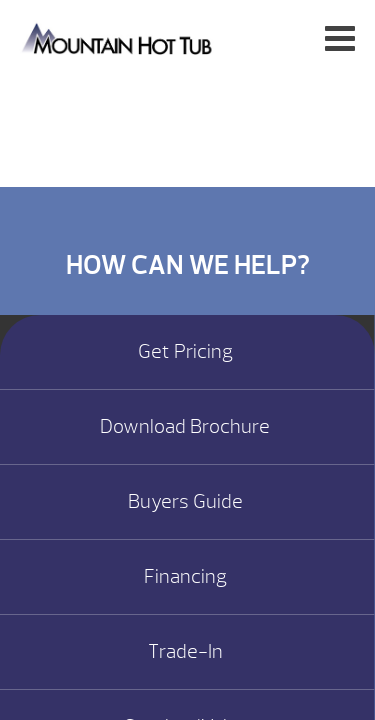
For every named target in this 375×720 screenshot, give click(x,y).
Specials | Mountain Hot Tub (118, 37)
